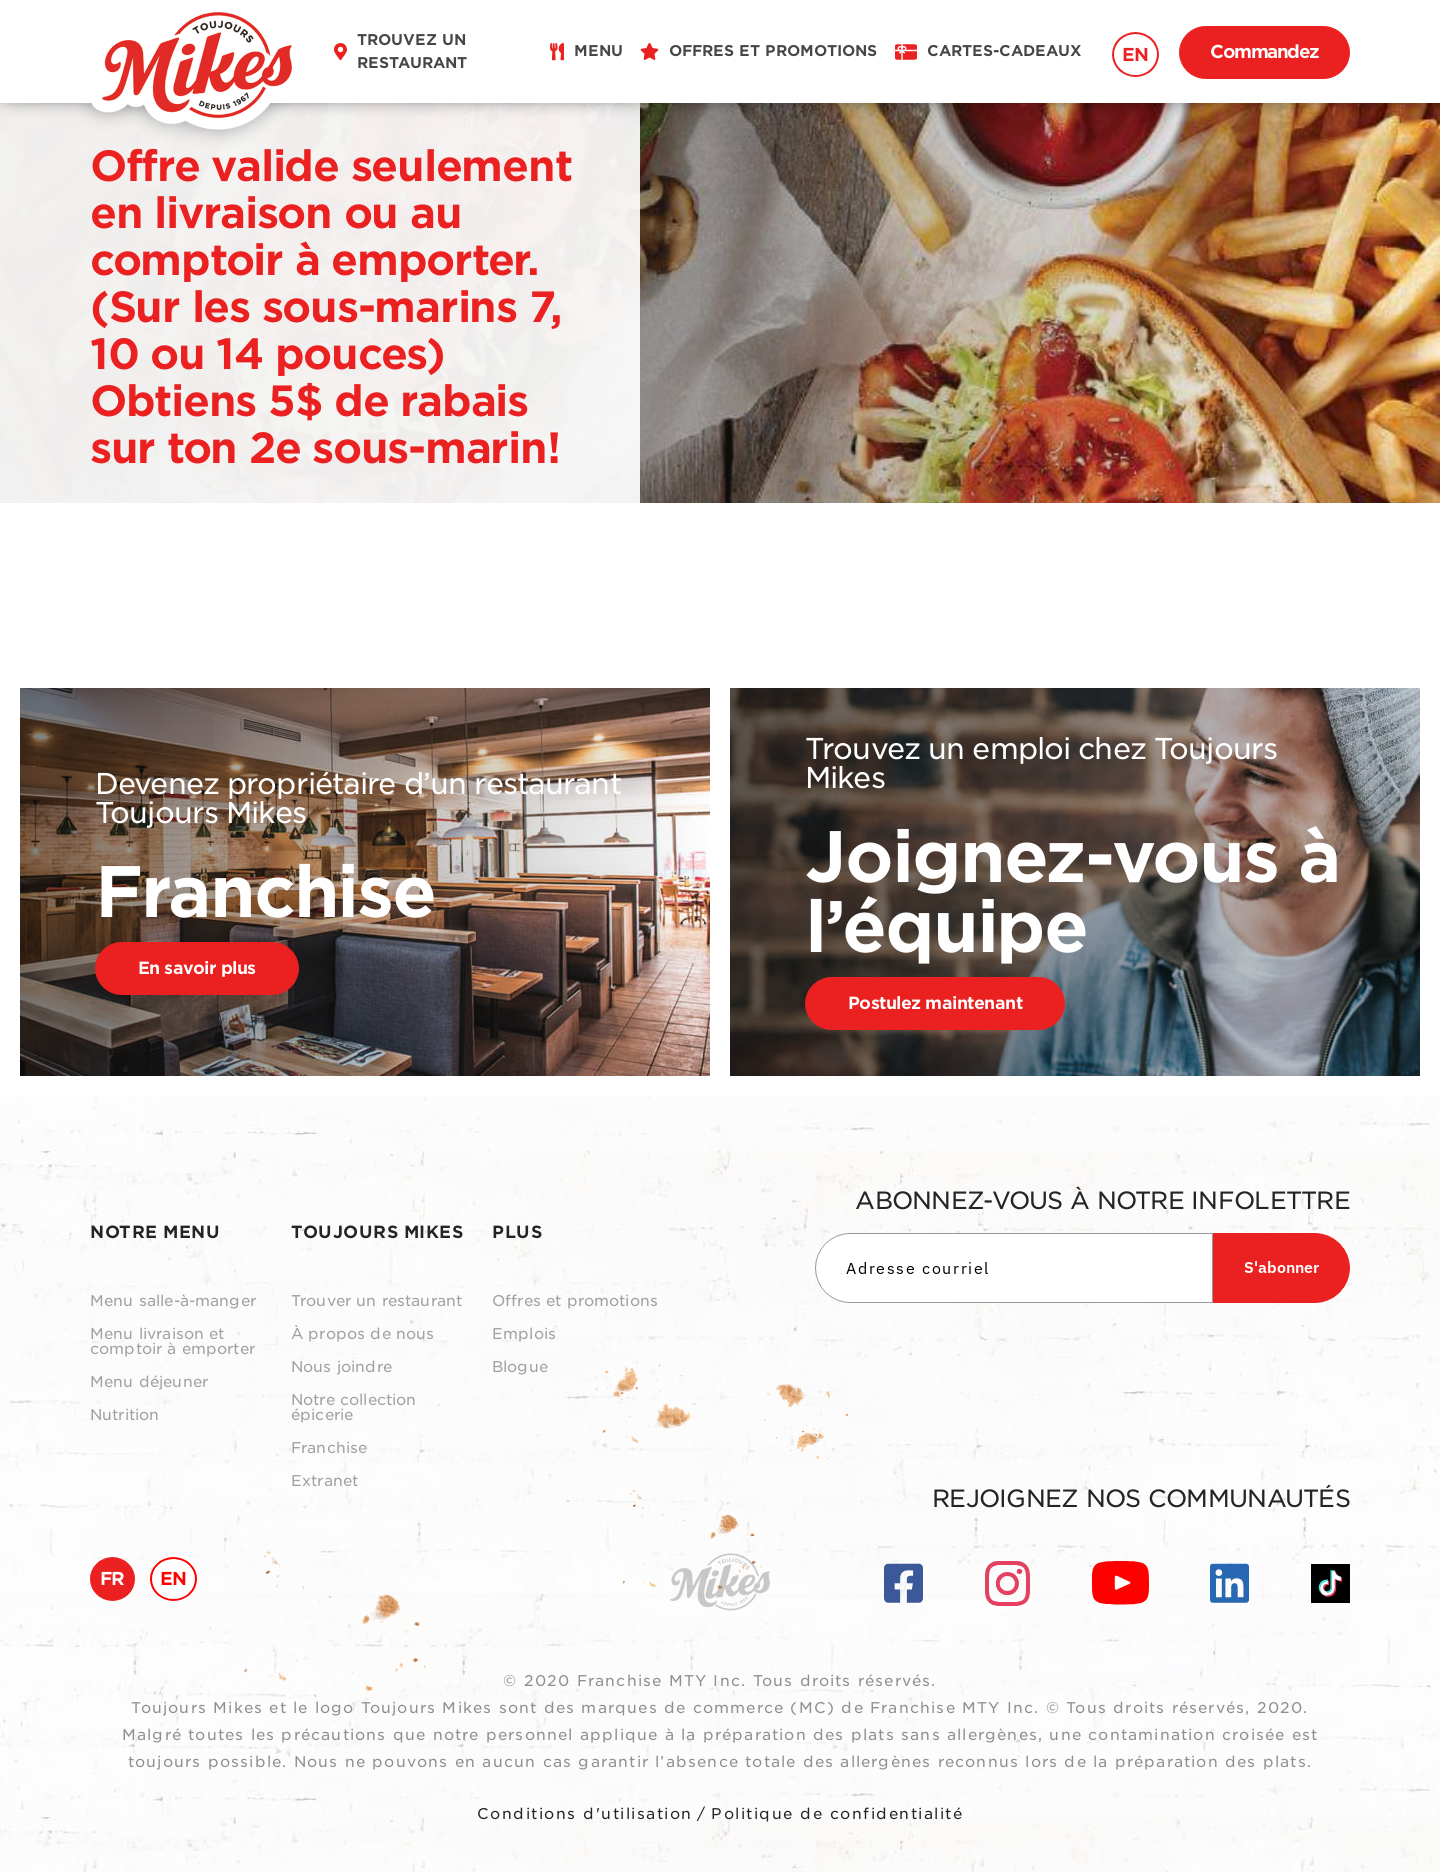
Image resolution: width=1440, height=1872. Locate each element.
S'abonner (1281, 1267)
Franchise (329, 1448)
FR (112, 1578)
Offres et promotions (575, 1301)
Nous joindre (341, 1367)
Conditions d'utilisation (585, 1814)
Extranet (324, 1481)
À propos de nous (362, 1334)
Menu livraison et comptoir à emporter (172, 1342)
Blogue (520, 1367)
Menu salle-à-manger (173, 1301)
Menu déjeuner (149, 1382)
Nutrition (124, 1415)
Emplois (524, 1334)
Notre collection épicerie (353, 1408)
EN (1135, 54)
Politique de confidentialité (837, 1814)
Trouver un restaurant (376, 1301)
